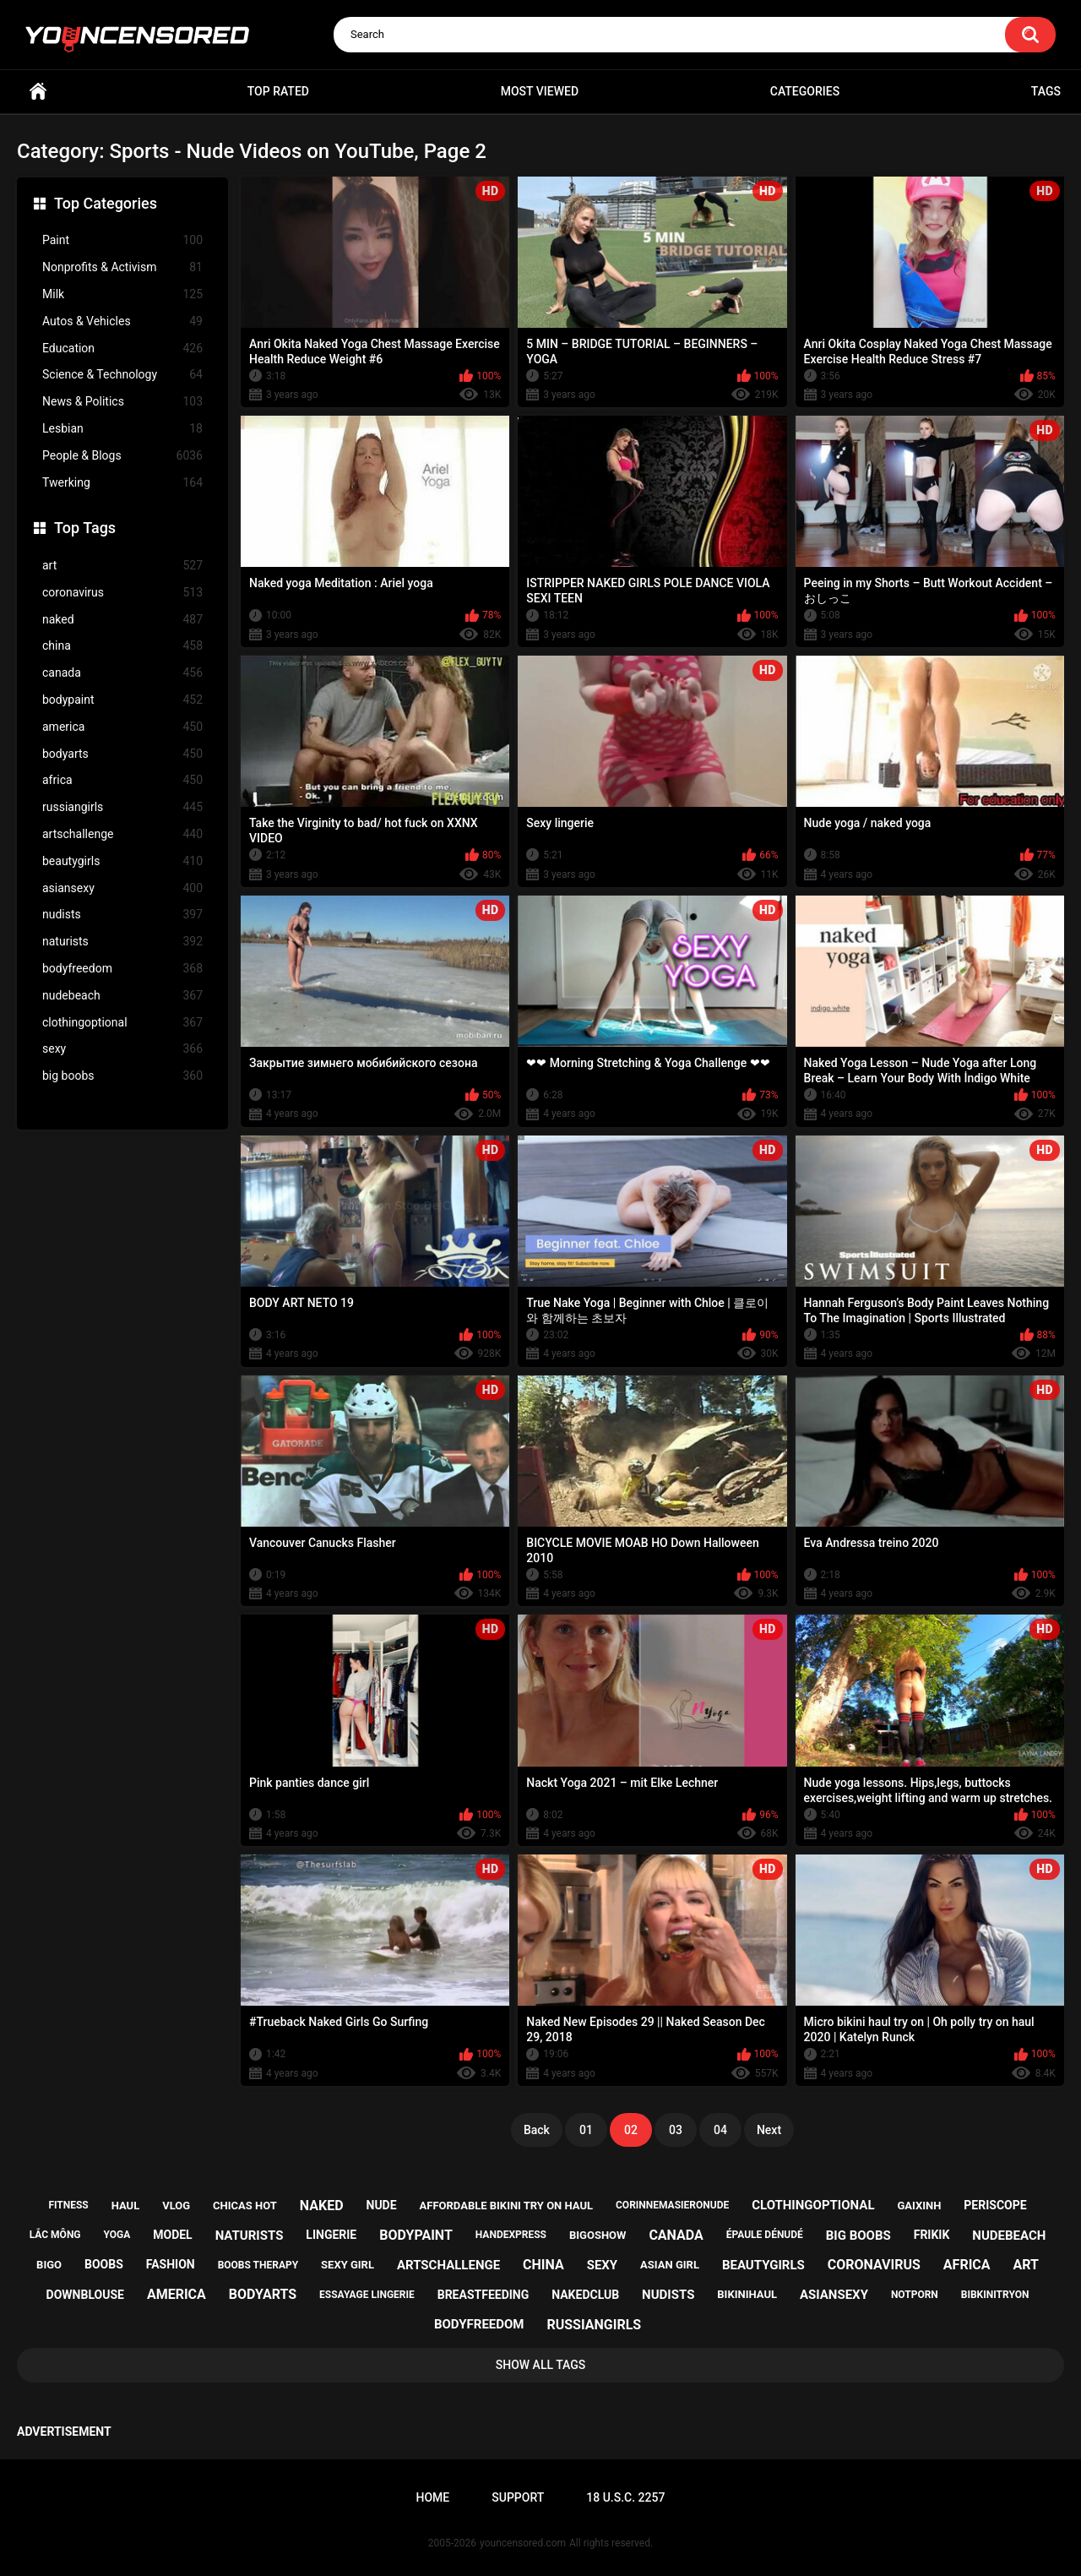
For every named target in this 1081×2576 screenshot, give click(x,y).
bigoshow (597, 2235)
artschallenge (122, 834)
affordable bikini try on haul (507, 2205)
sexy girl (347, 2264)
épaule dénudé (764, 2235)
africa (122, 780)
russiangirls (122, 807)
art (122, 565)
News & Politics (122, 402)
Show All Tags (541, 2365)
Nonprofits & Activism (122, 267)
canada (122, 673)
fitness (68, 2205)
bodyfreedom (122, 968)
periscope (995, 2205)
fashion (170, 2264)
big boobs (122, 1076)
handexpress (510, 2235)
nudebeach (122, 995)
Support (518, 2497)
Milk (122, 294)
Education (122, 348)
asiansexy (122, 888)
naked (122, 620)
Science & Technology (122, 375)
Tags (1046, 91)
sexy (122, 1049)
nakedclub (585, 2294)
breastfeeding (483, 2294)
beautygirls (122, 861)
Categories (804, 91)
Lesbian (122, 429)
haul (125, 2205)
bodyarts (122, 754)
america (122, 727)
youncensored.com (523, 2543)
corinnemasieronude (672, 2205)
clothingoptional (122, 1023)
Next (769, 2130)
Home (38, 91)
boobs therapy (258, 2265)
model (172, 2234)
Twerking (122, 483)
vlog (176, 2205)
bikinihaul (747, 2294)
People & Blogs (122, 456)
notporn (914, 2295)
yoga (116, 2235)
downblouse (85, 2294)
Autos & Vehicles (122, 321)
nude (382, 2205)
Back (537, 2130)
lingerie (331, 2234)
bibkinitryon (995, 2295)
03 (675, 2130)
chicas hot (245, 2205)
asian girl (669, 2264)
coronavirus (122, 592)
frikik (932, 2234)
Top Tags (85, 527)
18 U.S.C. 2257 (625, 2497)
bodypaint (122, 700)
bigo (49, 2264)
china (122, 646)
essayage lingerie (367, 2295)
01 (586, 2130)
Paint (122, 240)
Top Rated (278, 91)
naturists (122, 941)
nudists (122, 914)
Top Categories (105, 203)
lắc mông (55, 2235)
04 (720, 2130)
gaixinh (919, 2205)
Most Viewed (540, 91)
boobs (103, 2264)
